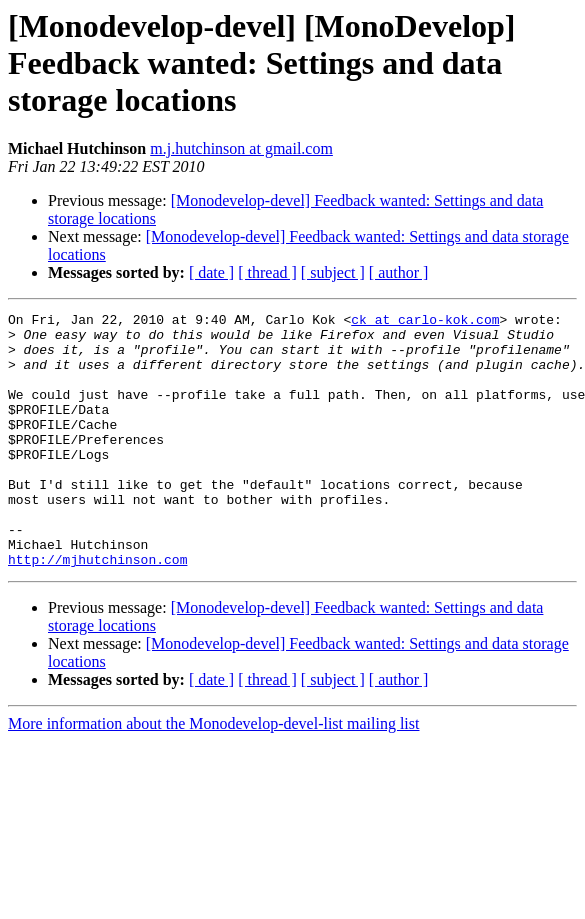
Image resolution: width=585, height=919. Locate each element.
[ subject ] (333, 272)
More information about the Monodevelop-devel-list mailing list (213, 774)
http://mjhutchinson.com (97, 610)
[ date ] (211, 272)
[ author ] (399, 272)
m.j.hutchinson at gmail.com (241, 148)
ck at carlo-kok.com (425, 322)
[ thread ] (267, 272)
